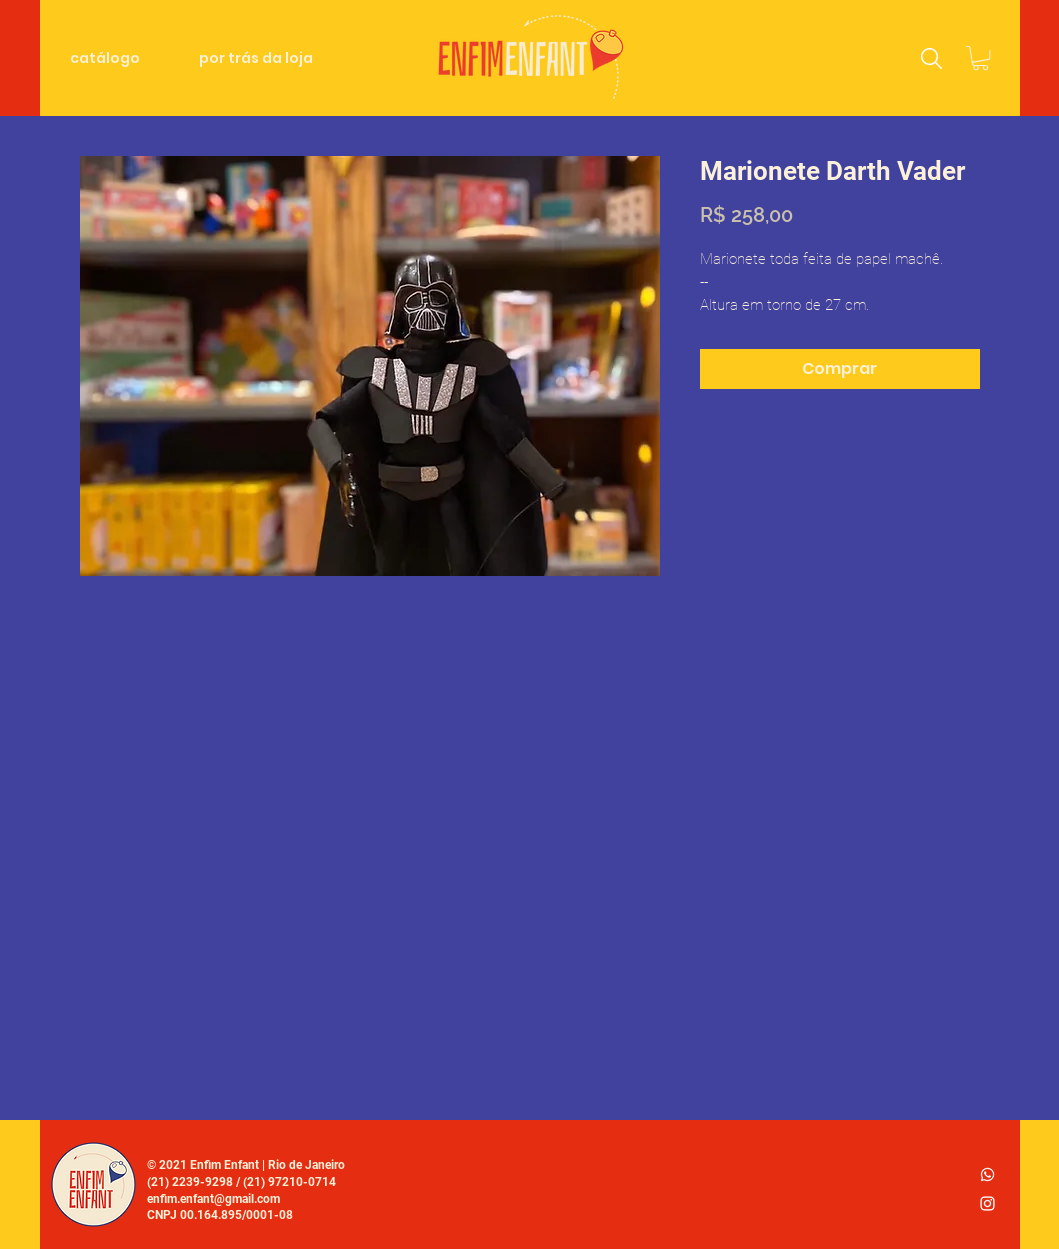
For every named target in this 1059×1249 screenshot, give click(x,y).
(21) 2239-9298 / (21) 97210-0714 (241, 1182)
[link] (980, 58)
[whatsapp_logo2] (987, 1174)
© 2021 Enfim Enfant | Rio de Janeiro (246, 1165)
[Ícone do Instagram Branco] (987, 1203)
